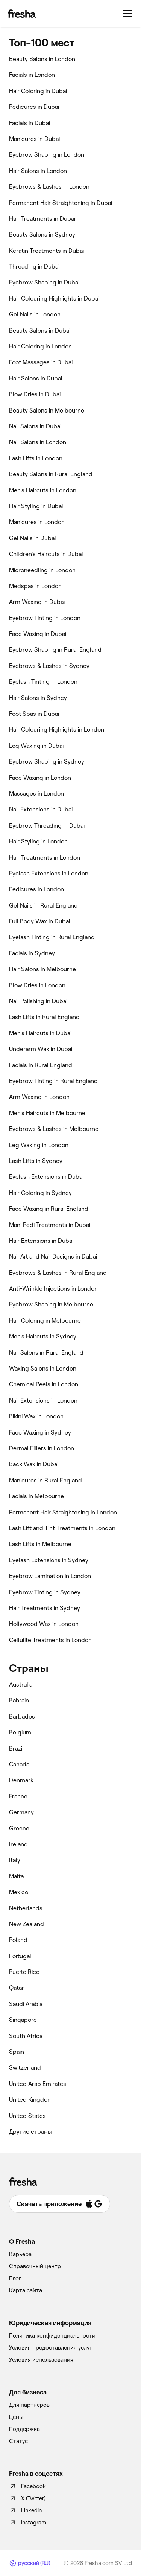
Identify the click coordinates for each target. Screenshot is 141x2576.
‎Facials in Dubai (29, 123)
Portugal (20, 1956)
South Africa (25, 2036)
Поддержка (24, 2429)
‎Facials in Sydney (32, 953)
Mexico (18, 1892)
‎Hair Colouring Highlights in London (56, 729)
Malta (16, 1876)
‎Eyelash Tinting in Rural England (52, 937)
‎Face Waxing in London (40, 778)
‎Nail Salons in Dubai (35, 426)
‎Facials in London (32, 75)
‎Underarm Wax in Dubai (40, 1049)
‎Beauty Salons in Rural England (50, 474)
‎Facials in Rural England (40, 1065)
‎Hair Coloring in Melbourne (45, 1320)
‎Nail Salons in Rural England (46, 1352)
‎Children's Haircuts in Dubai (46, 554)
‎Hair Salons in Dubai (35, 378)
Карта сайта (25, 2290)
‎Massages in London (36, 793)
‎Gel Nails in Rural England (43, 905)
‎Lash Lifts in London (35, 458)
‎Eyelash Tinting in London (43, 681)
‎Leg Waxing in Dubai (36, 746)
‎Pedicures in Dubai (34, 107)
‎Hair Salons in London (38, 171)
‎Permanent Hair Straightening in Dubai (60, 203)
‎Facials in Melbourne (36, 1496)
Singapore (23, 2020)
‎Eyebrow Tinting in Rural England (53, 1081)
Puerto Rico (24, 1972)
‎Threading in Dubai (34, 266)
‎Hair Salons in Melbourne (42, 969)
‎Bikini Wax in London (36, 1416)
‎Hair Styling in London (38, 841)
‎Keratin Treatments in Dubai (46, 251)
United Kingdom (31, 2099)
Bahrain (19, 1700)
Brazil (16, 1748)
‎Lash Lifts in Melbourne (40, 1544)
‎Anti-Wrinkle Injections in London (53, 1288)
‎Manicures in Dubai (34, 139)
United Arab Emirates (37, 2084)
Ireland (18, 1844)
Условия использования (41, 2360)
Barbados (22, 1716)
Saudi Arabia (25, 2004)
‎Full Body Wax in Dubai (39, 921)
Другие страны (30, 2131)
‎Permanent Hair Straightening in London (63, 1512)
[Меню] (127, 14)
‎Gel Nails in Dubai (32, 538)
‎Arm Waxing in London (39, 1097)
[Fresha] (22, 14)
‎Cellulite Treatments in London (50, 1640)
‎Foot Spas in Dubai (34, 713)
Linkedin (25, 2510)
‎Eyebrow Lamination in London (50, 1576)
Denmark (21, 1780)
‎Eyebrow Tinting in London (44, 618)
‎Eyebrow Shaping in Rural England (55, 649)
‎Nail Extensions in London (43, 1400)
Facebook (27, 2486)
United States (27, 2116)
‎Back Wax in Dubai (33, 1464)
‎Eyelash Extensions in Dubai (46, 1176)
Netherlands (25, 1908)
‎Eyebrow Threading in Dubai (47, 825)
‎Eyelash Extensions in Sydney (48, 1560)
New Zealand (26, 1924)
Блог (15, 2278)
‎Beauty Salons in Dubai (39, 330)
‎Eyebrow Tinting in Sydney (44, 1592)
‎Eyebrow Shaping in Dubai (44, 282)
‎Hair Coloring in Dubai (38, 91)
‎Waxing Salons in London (42, 1368)
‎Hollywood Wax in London (44, 1624)
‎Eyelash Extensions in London (48, 873)
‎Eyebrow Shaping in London (46, 154)
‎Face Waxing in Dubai (37, 634)
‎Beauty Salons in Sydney (42, 234)
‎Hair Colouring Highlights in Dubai (54, 298)
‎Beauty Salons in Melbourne (46, 410)
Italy (14, 1860)
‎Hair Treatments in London (44, 857)
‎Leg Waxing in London (38, 1145)
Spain (16, 2052)
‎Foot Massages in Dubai (41, 362)
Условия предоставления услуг (50, 2348)
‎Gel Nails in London (35, 314)
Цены (16, 2417)
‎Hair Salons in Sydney (38, 698)
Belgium (20, 1732)
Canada (19, 1764)
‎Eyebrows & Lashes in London (49, 186)
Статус (18, 2441)
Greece (19, 1828)
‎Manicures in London (37, 522)
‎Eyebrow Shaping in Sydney (46, 761)
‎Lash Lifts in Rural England (44, 1017)
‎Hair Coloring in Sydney (40, 1193)
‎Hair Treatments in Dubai (42, 218)
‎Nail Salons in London (37, 442)
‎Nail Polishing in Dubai (38, 1001)
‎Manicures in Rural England (45, 1480)
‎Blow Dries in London (37, 985)
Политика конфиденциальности (52, 2336)
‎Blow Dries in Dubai (35, 394)
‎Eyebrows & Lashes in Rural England (58, 1273)
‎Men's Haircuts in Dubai (40, 1033)
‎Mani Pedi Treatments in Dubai (49, 1225)
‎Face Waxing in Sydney (40, 1432)
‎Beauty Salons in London (42, 59)
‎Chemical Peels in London (43, 1384)
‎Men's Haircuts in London (42, 490)
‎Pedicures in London (36, 889)
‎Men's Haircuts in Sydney (42, 1336)
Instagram (27, 2522)
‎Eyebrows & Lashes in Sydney (49, 666)
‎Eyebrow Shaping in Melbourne (51, 1304)
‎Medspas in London (35, 586)
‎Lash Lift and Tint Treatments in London (62, 1528)
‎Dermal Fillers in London (41, 1448)
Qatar (16, 1988)
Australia (20, 1684)
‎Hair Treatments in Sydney (44, 1608)
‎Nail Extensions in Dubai (41, 809)
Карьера (20, 2254)
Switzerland (25, 2067)
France (18, 1796)
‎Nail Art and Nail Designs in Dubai (53, 1256)
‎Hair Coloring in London (40, 346)
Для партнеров (29, 2405)
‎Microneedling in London (42, 570)
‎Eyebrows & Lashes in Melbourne (54, 1129)
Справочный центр (35, 2266)
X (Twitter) (27, 2498)
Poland (18, 1940)
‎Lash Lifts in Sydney (35, 1161)
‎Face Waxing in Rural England (48, 1208)
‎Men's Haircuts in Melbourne (47, 1113)
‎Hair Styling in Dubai (36, 506)
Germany (21, 1812)
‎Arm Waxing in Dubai (37, 602)
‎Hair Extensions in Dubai (41, 1241)
